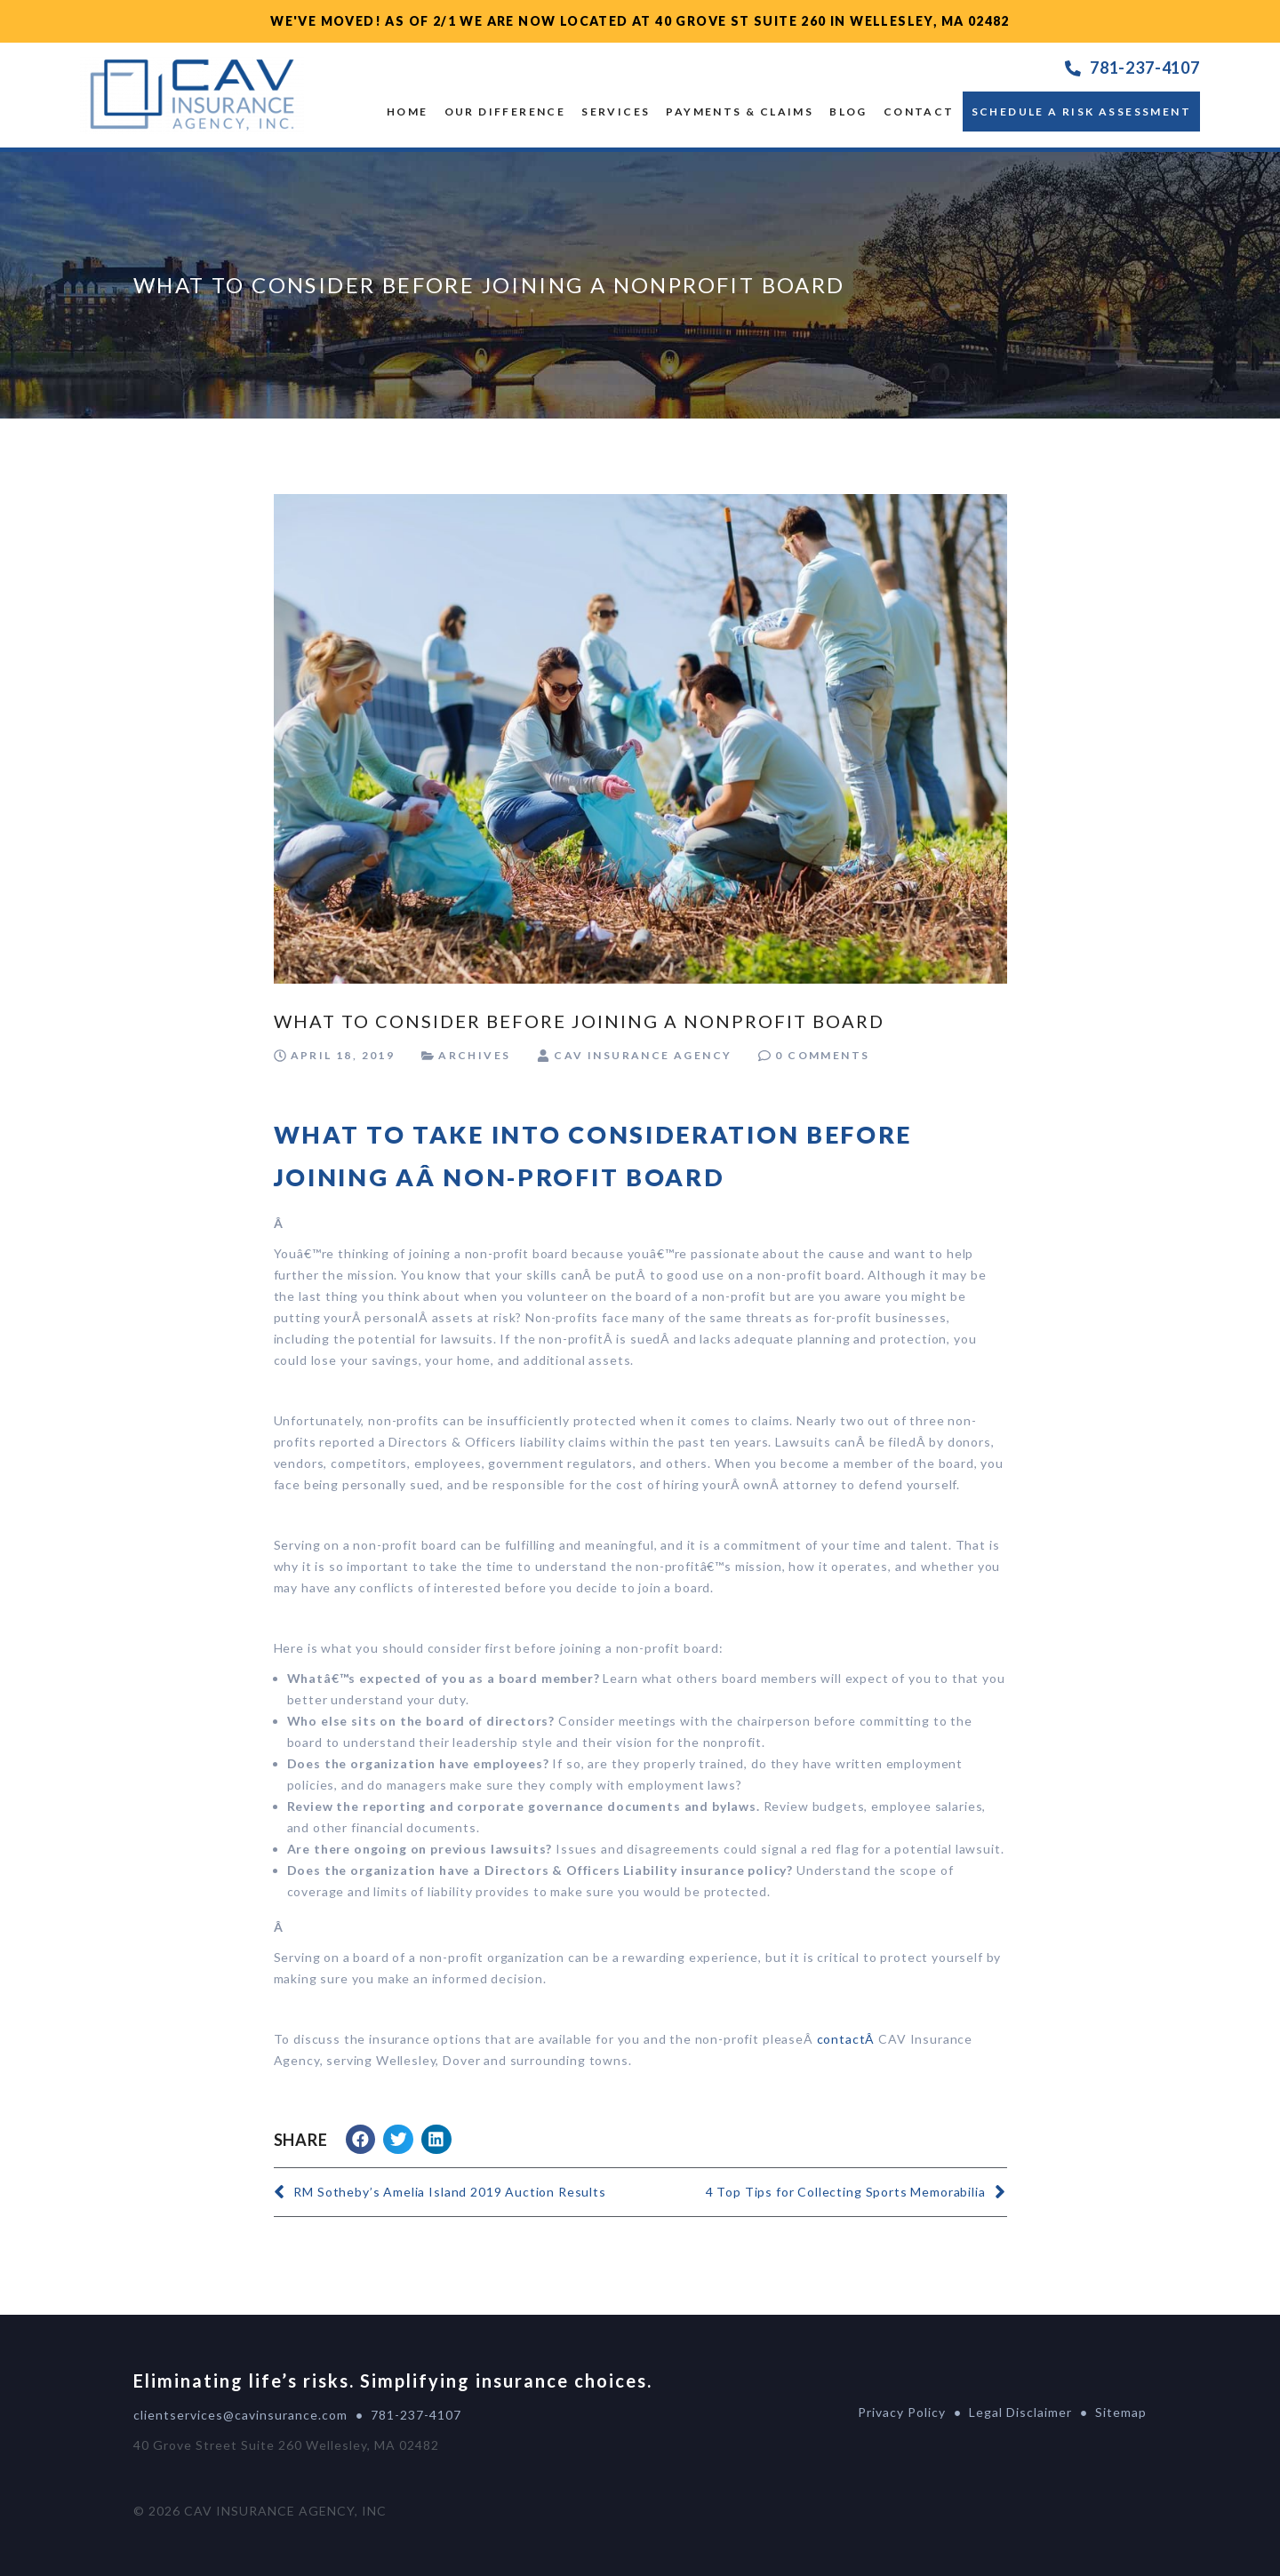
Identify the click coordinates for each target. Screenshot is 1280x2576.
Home (407, 111)
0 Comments (822, 1055)
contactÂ (848, 2038)
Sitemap (1121, 2412)
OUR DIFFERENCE (505, 111)
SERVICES (615, 111)
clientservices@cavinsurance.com (240, 2414)
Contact (919, 111)
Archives (474, 1055)
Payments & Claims (739, 111)
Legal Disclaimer (1020, 2412)
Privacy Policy (902, 2412)
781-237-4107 (1145, 67)
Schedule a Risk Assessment (1081, 111)
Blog (848, 111)
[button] (361, 2140)
